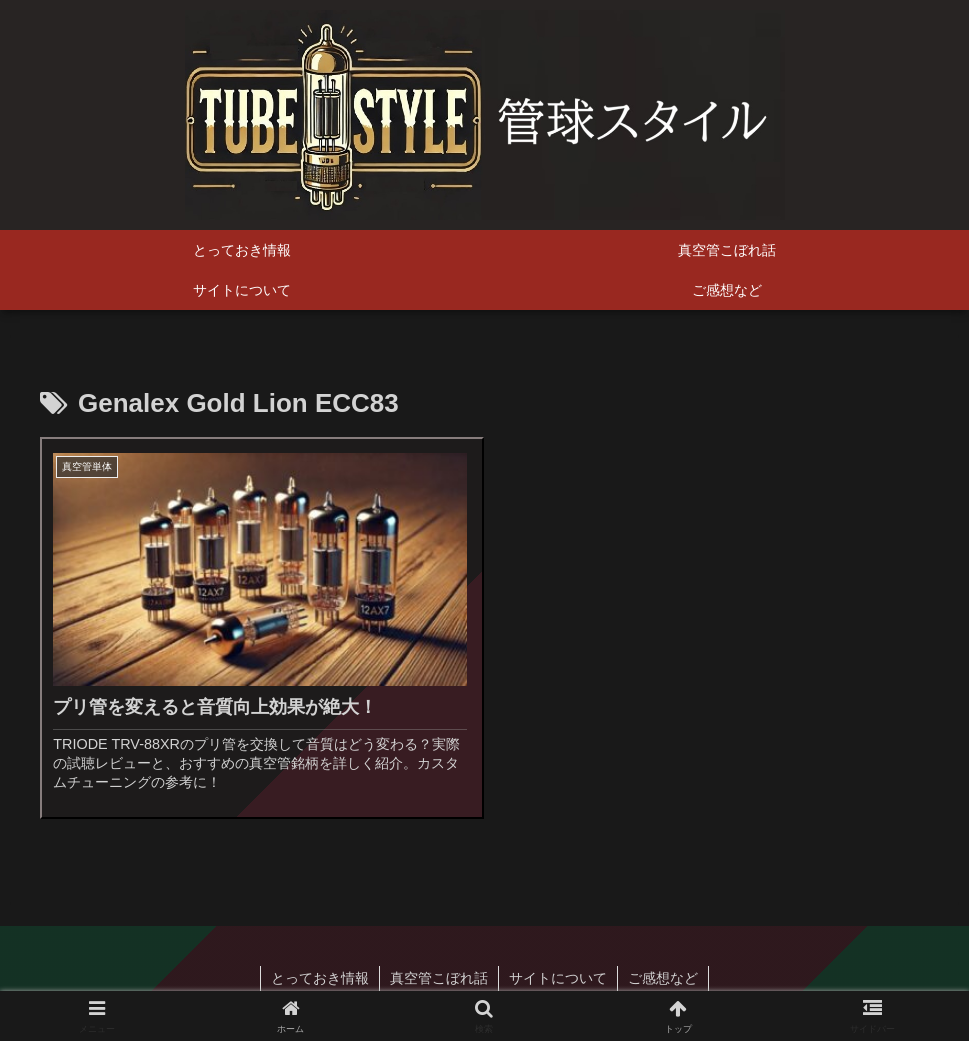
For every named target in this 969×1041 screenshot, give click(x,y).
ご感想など (663, 978)
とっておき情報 (320, 978)
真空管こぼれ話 (439, 978)
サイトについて (558, 978)
